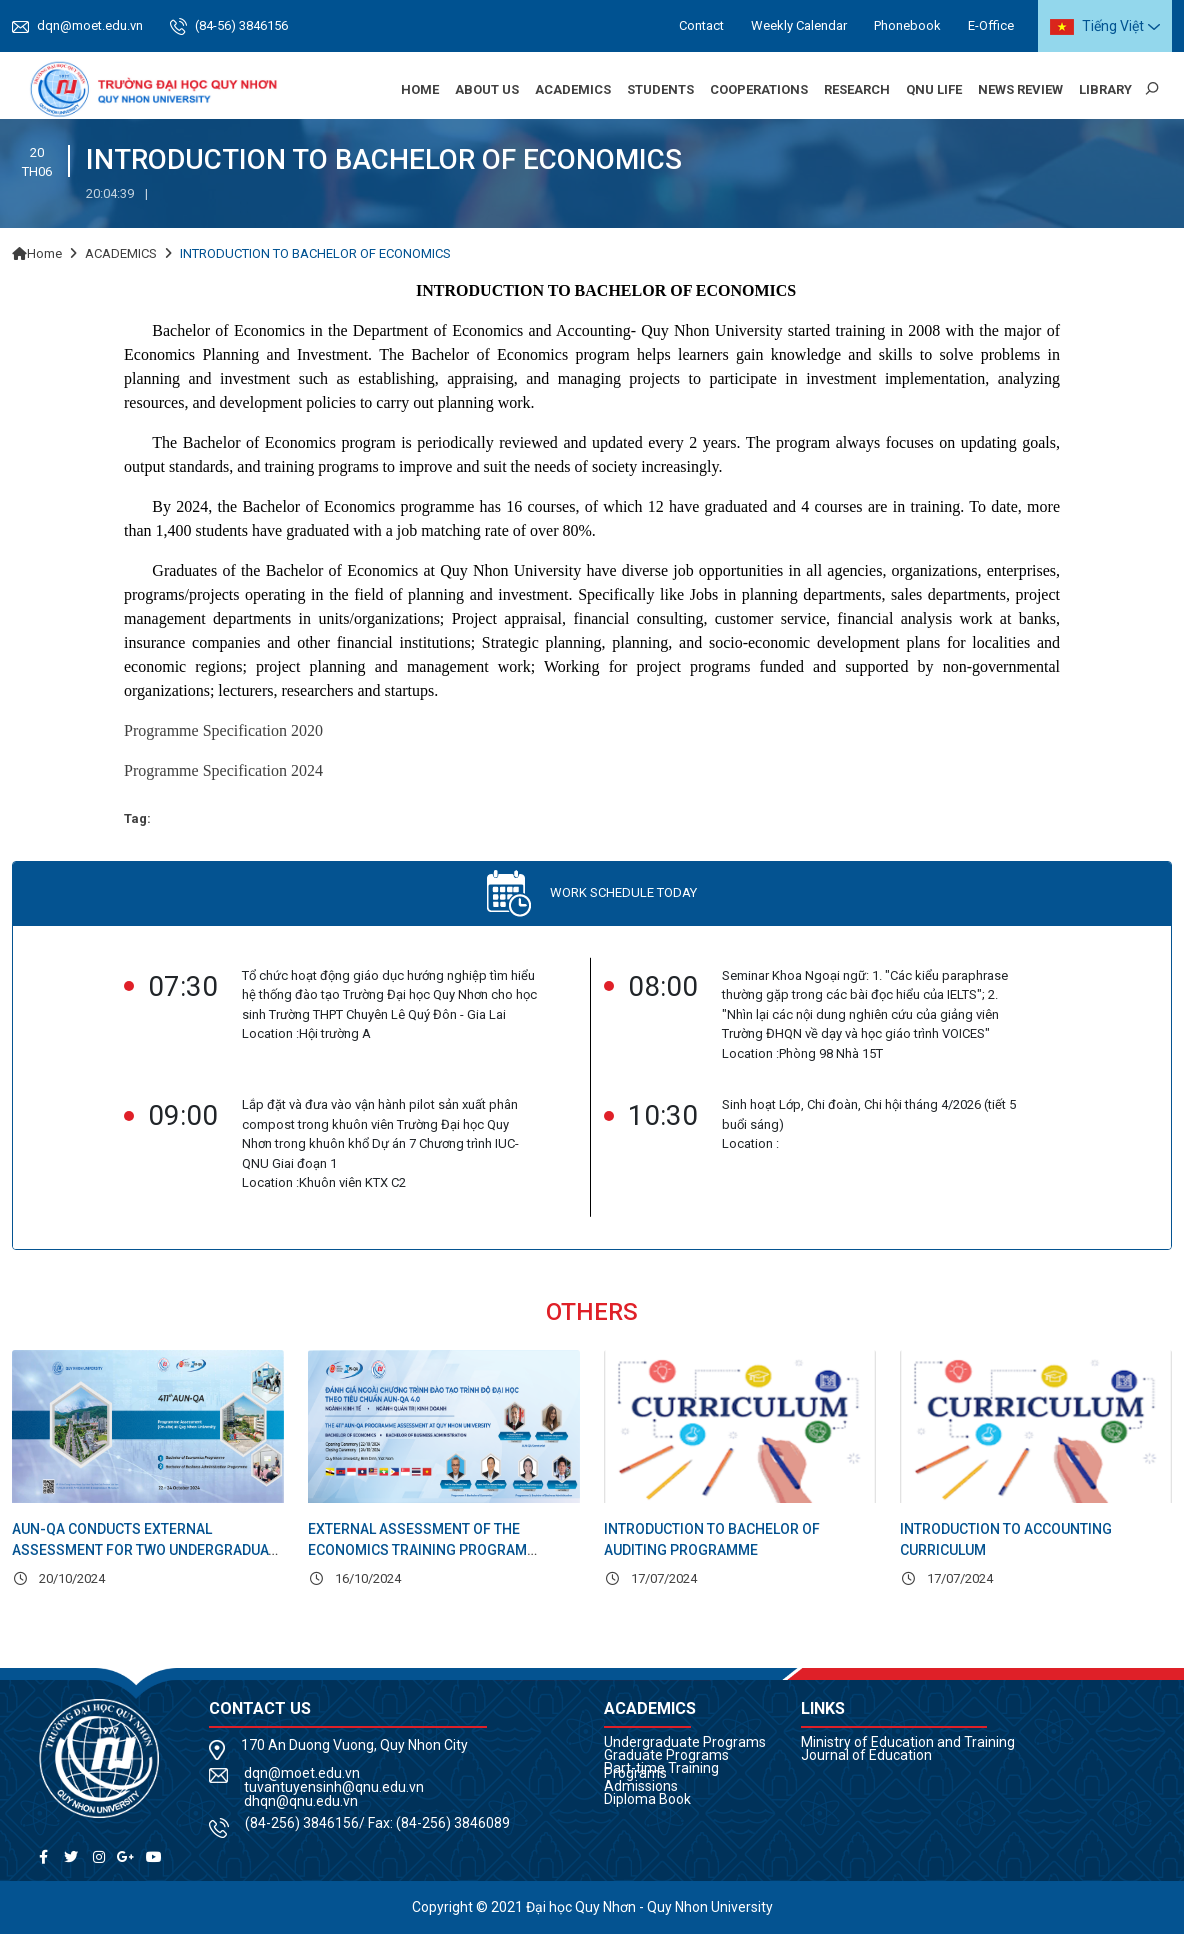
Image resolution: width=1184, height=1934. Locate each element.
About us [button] (487, 89)
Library (1105, 89)
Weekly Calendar (799, 25)
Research (857, 89)
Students (660, 89)
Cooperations (759, 89)
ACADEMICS (121, 253)
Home (420, 89)
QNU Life (934, 89)
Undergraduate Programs (685, 1742)
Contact (701, 25)
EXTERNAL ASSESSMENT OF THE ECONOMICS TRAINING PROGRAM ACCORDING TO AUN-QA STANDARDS (427, 1550)
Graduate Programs (666, 1755)
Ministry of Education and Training (908, 1742)
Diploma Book (647, 1799)
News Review (1020, 89)
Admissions (641, 1786)
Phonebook (907, 25)
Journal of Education (866, 1755)
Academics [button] (573, 89)
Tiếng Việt (1097, 26)
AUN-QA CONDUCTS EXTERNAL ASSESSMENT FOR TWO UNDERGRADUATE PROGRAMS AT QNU (148, 1550)
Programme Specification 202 (219, 730)
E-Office (991, 25)
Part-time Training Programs (661, 1770)
